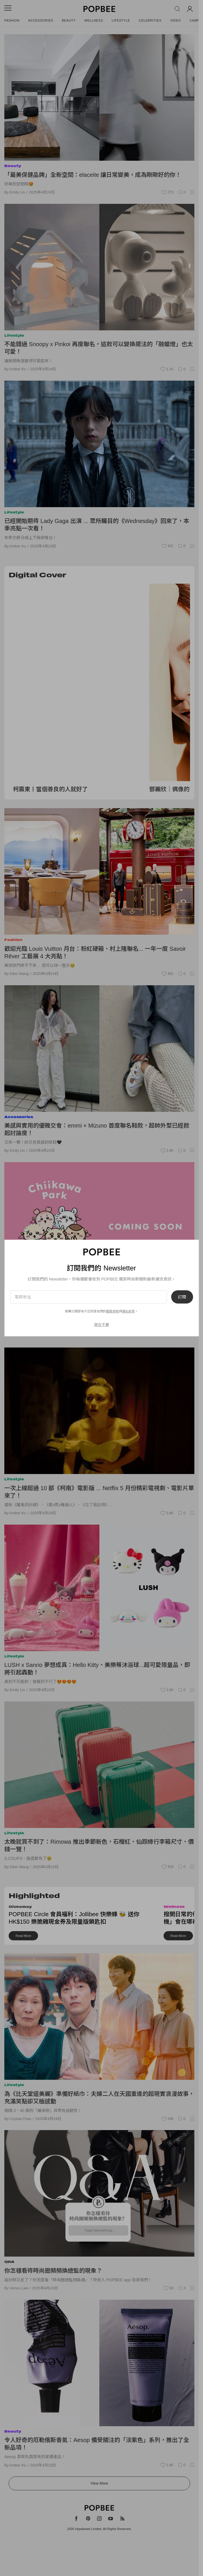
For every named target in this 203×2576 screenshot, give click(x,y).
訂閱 (182, 1297)
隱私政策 (128, 1311)
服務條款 (112, 1311)
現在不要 (101, 1324)
